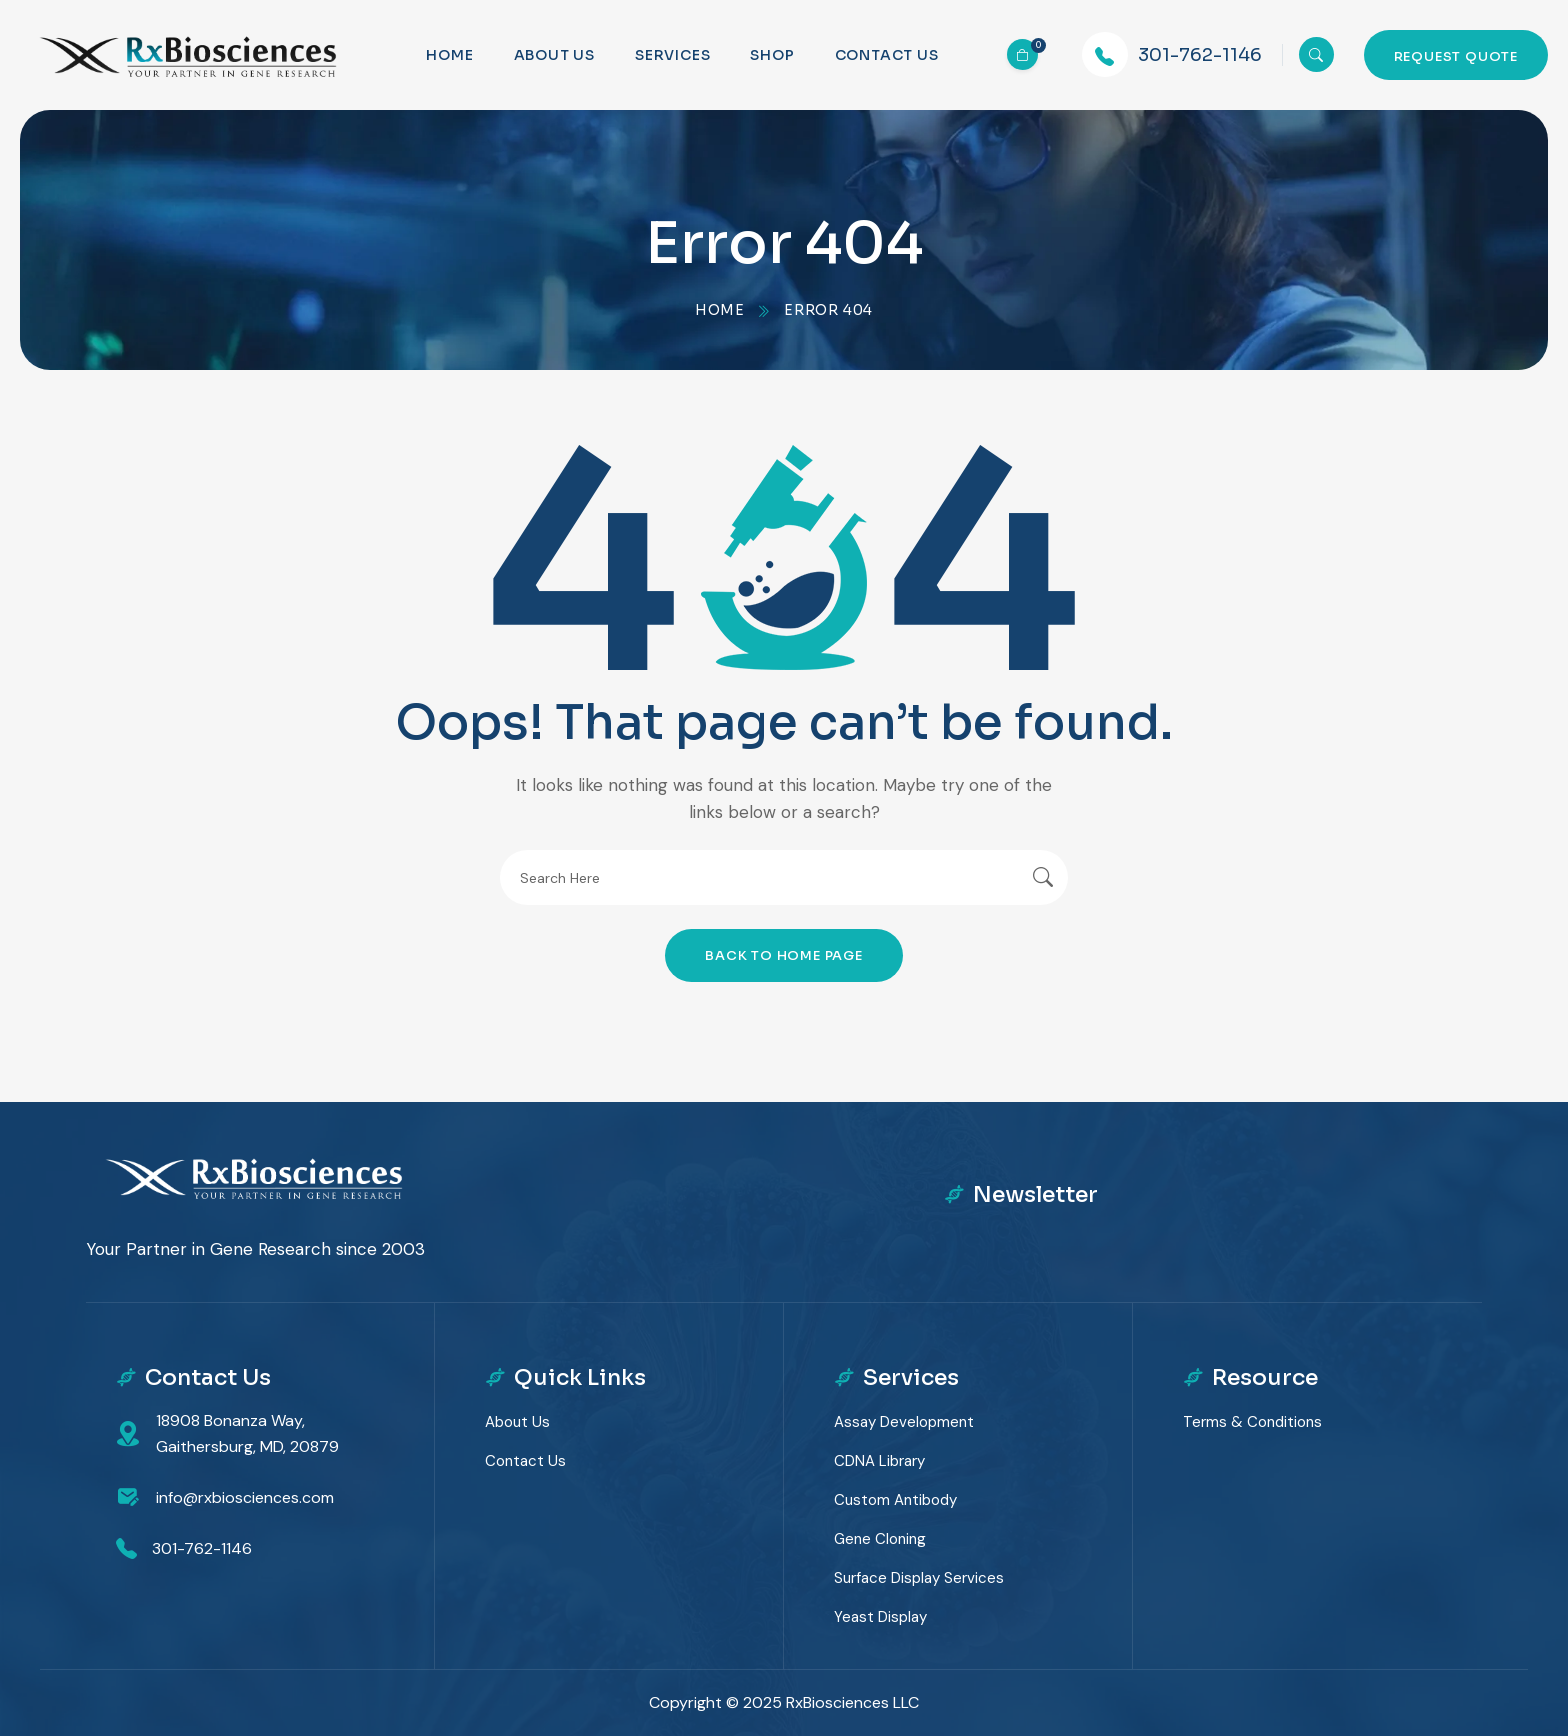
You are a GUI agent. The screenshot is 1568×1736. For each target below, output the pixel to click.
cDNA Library (879, 1461)
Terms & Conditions (1252, 1422)
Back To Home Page (784, 955)
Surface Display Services (919, 1578)
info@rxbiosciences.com (245, 1497)
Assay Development (904, 1422)
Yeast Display (880, 1617)
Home (449, 55)
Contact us (887, 55)
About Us (554, 55)
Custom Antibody (895, 1500)
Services (672, 55)
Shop (772, 55)
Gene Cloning (880, 1539)
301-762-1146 (1200, 55)
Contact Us (525, 1461)
